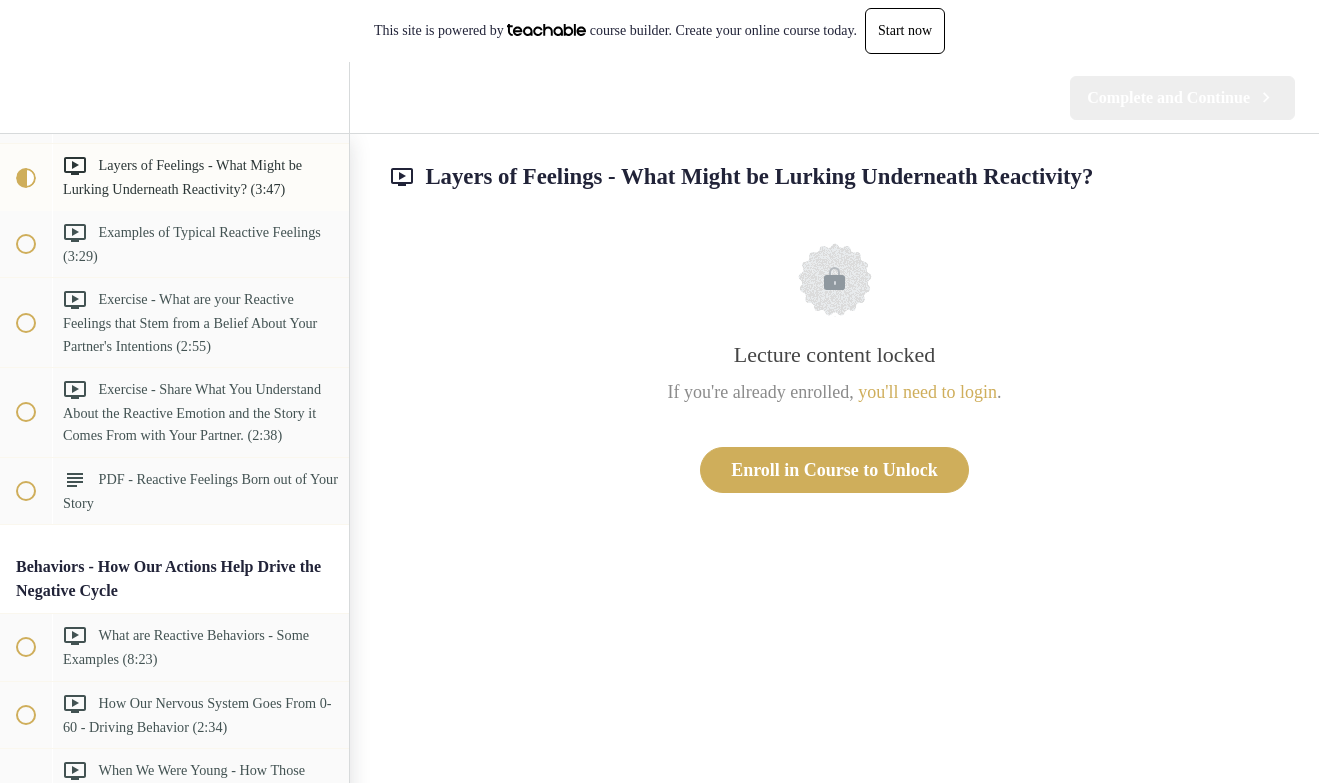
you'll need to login (927, 392)
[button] (25, 97)
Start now (905, 30)
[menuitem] (324, 97)
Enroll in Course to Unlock (834, 470)
